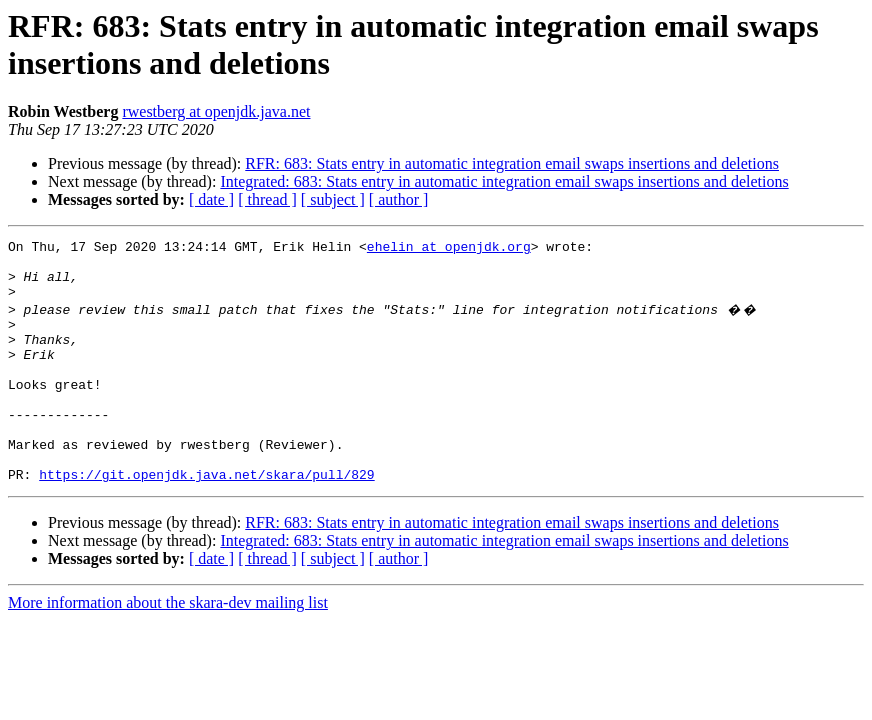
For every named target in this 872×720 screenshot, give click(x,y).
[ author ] (399, 199)
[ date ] (211, 199)
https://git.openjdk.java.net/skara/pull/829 (206, 519)
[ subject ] (333, 199)
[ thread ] (267, 199)
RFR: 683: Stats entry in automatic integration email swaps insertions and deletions (512, 163)
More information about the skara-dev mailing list (168, 647)
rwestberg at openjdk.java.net (216, 111)
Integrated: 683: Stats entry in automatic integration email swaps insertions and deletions (504, 181)
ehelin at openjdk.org (449, 249)
